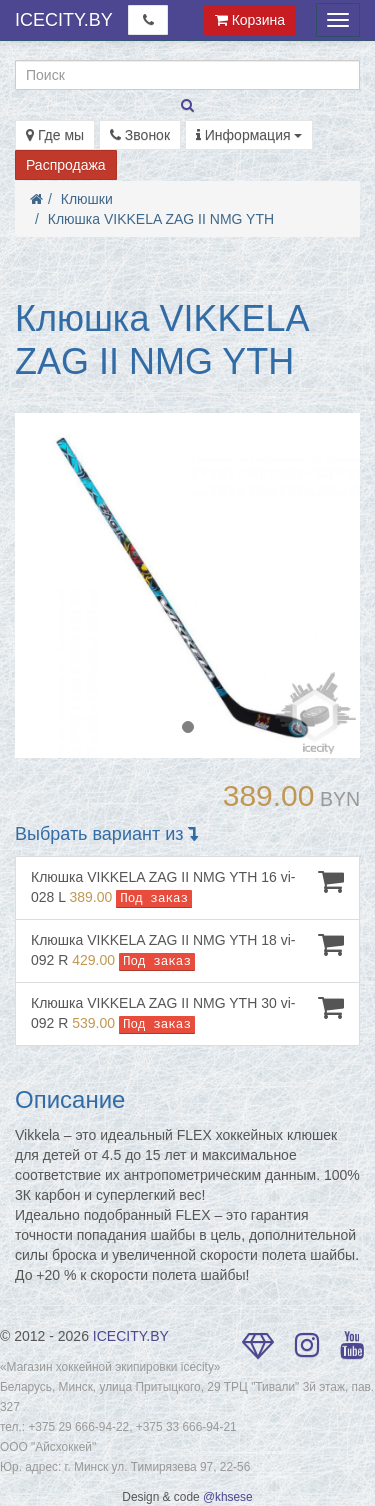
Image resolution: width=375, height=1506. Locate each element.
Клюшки (87, 199)
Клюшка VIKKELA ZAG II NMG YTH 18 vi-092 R (187, 950)
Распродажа (66, 165)
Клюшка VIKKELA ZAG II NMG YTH (161, 219)
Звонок (140, 135)
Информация (249, 135)
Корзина (250, 20)
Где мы (55, 135)
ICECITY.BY (64, 20)
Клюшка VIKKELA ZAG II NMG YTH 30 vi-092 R (187, 1013)
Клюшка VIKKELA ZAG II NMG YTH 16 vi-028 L (187, 887)
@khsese (228, 1497)
